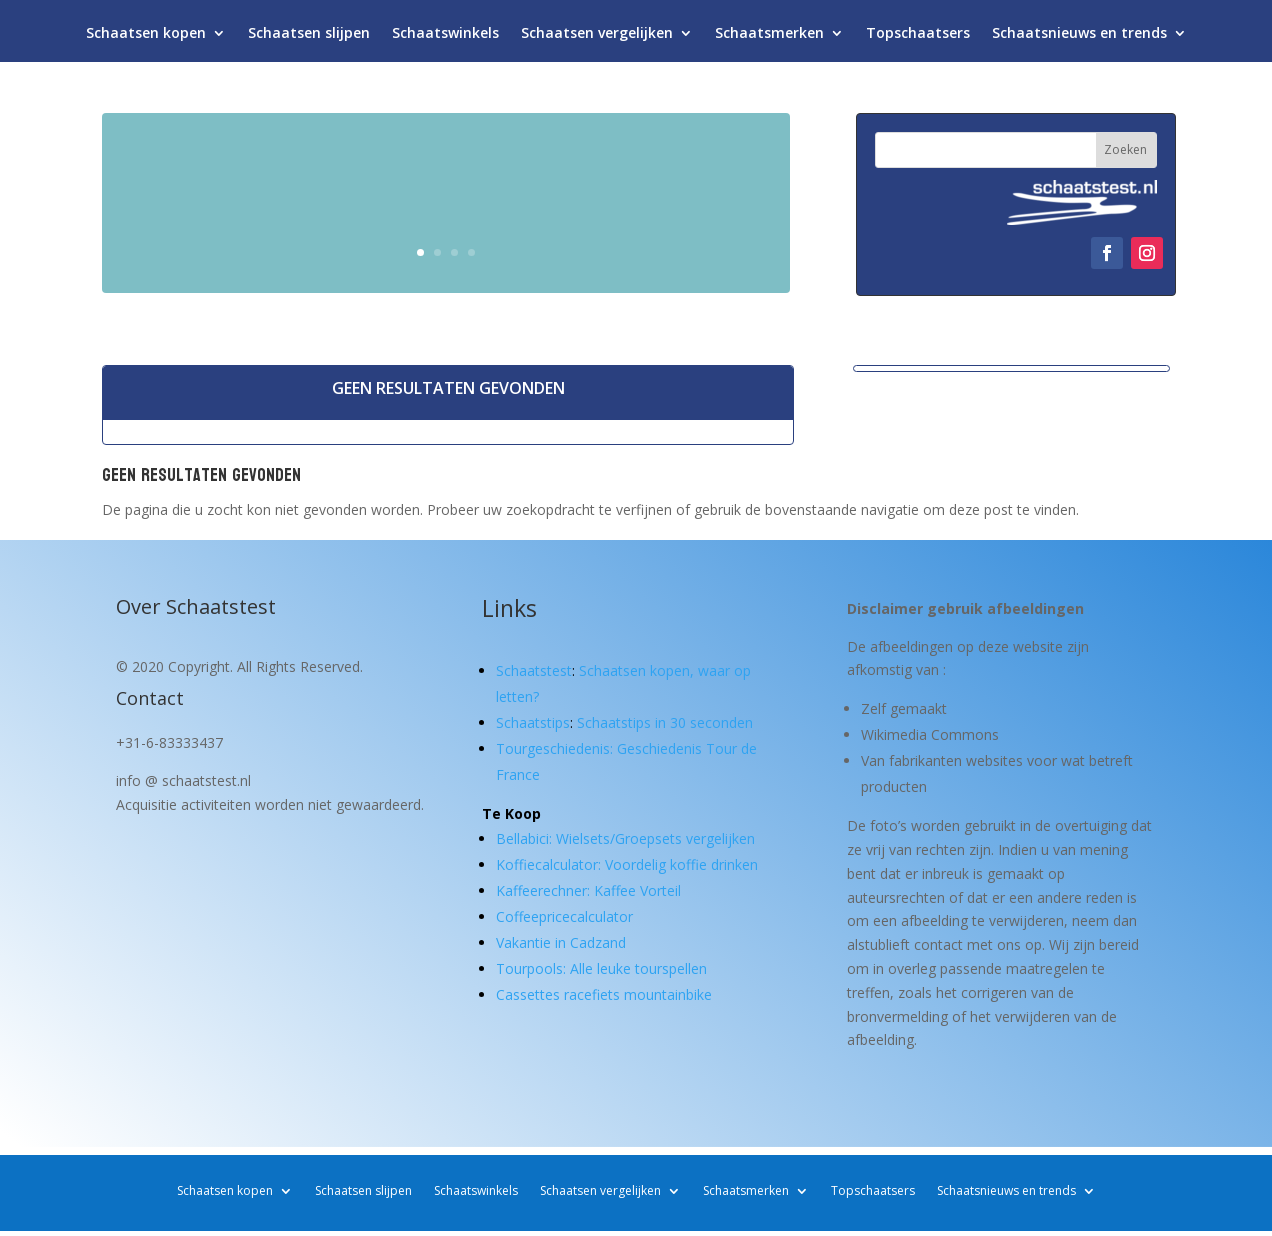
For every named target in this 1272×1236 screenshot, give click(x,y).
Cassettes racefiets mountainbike (604, 994)
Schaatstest (534, 670)
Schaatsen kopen (146, 37)
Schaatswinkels (445, 37)
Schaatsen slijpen (309, 37)
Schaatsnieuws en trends (1079, 37)
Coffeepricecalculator (564, 916)
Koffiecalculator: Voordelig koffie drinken (627, 864)
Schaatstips (533, 722)
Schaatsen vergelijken (597, 37)
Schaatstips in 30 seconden (665, 722)
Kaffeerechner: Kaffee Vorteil (588, 890)
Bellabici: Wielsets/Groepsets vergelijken (625, 838)
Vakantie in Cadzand (561, 942)
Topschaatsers (918, 37)
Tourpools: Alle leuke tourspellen (601, 968)
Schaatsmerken (769, 37)
